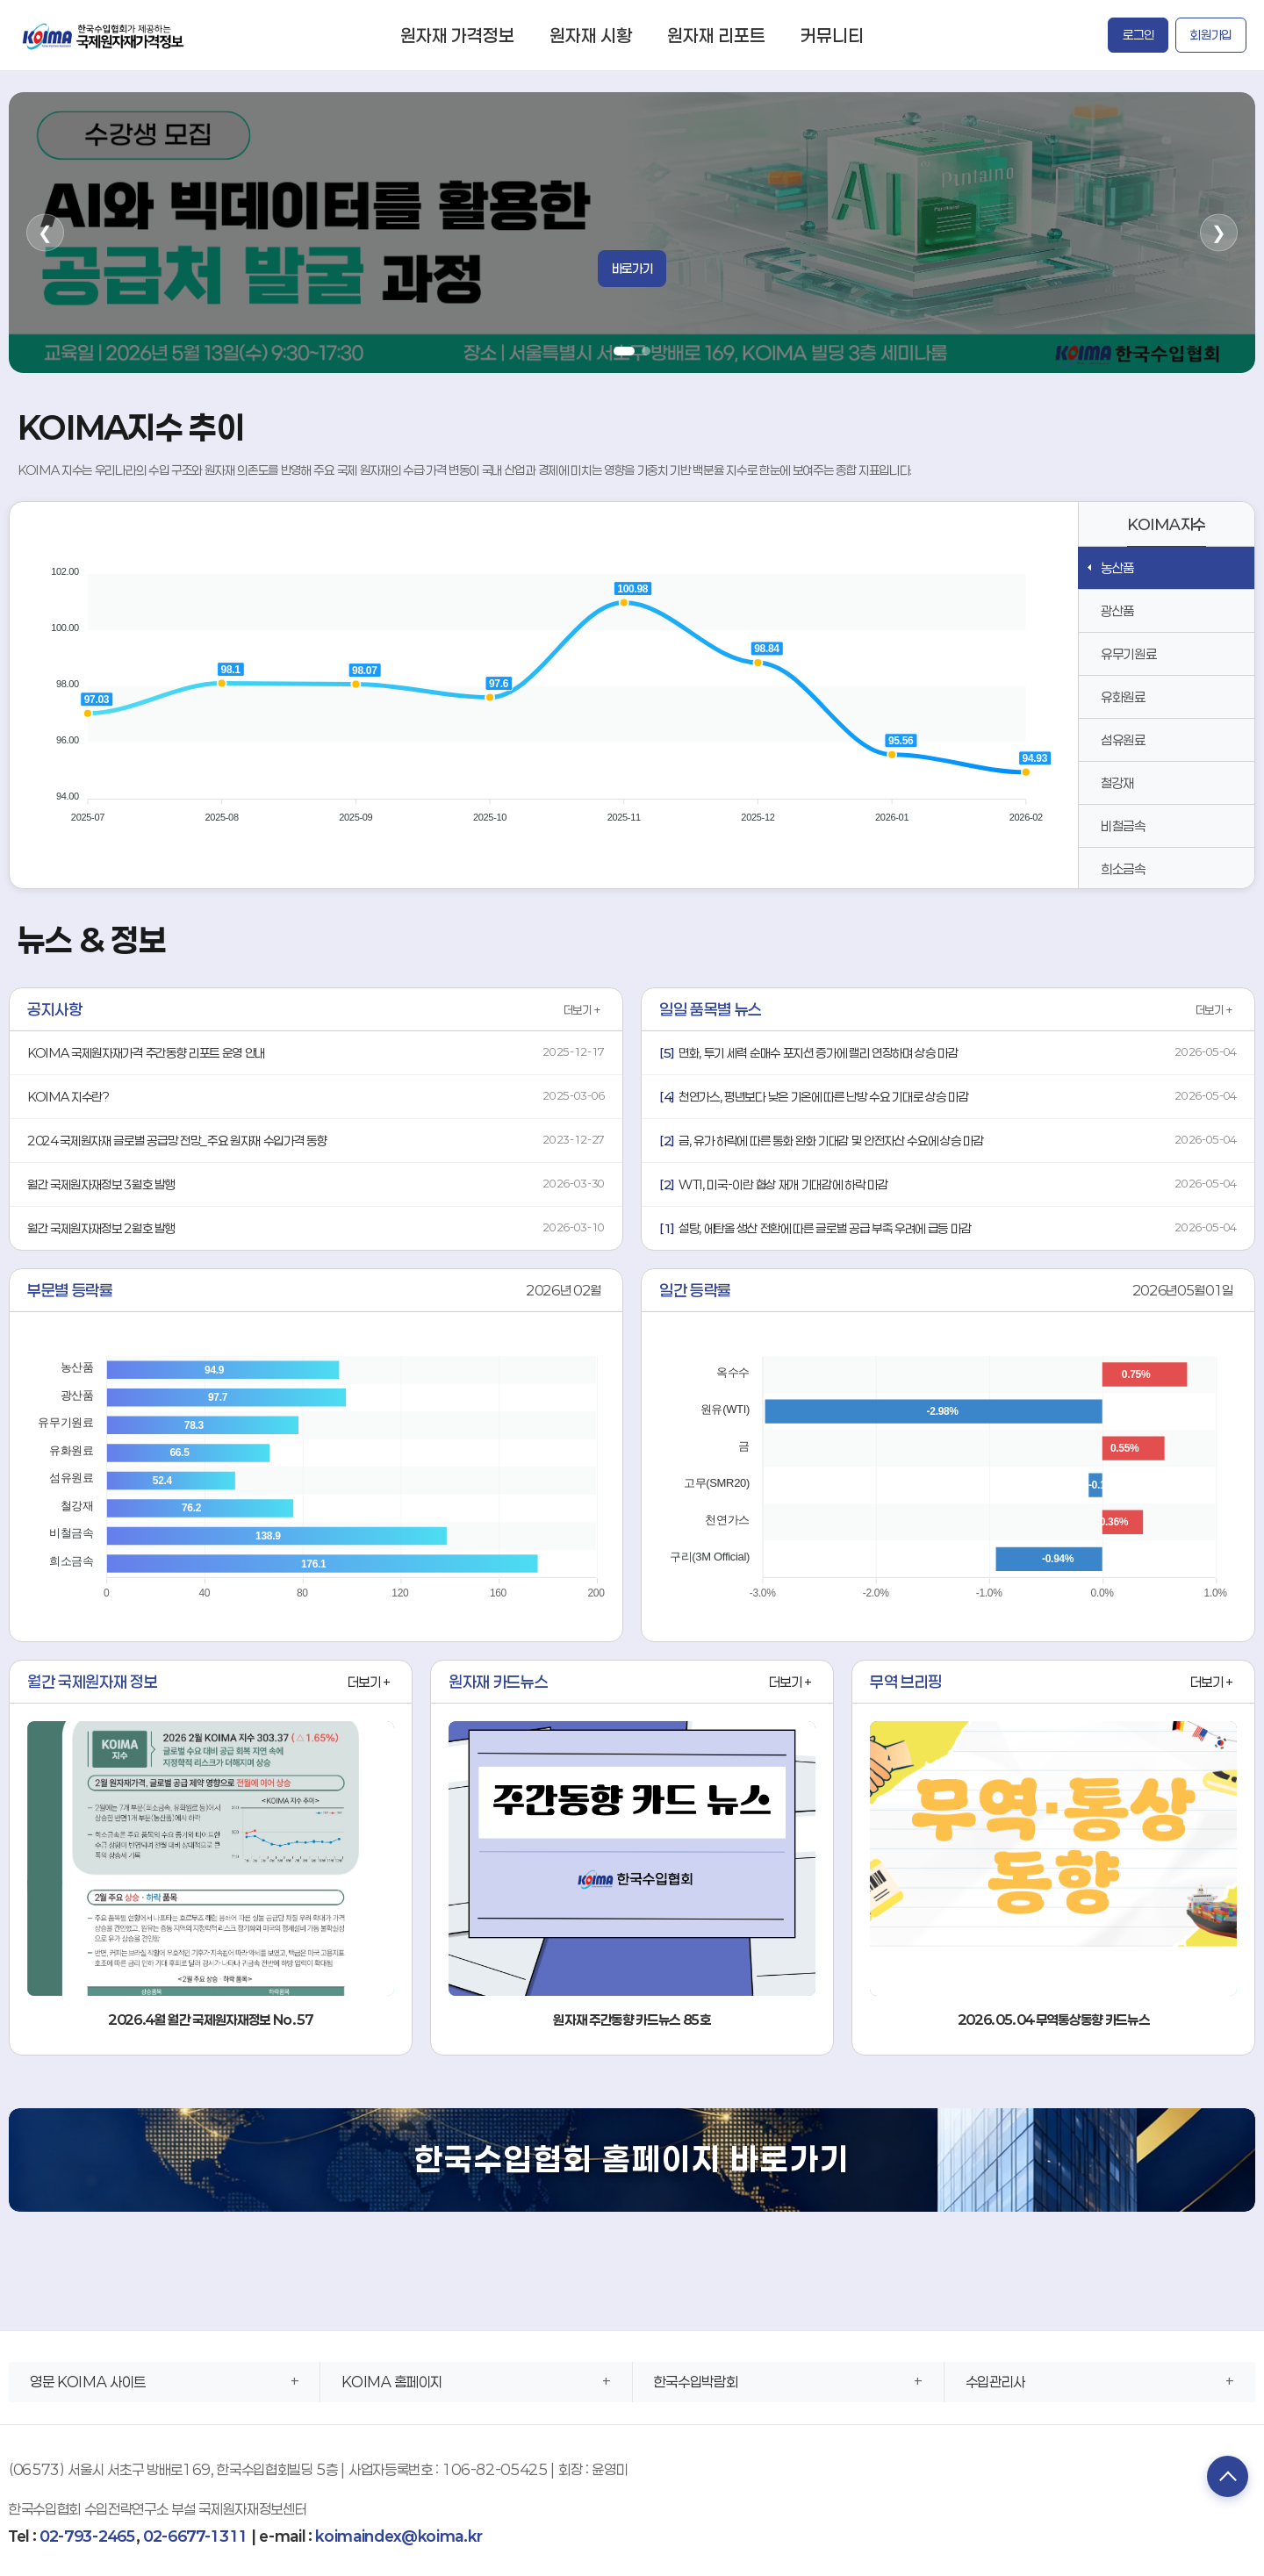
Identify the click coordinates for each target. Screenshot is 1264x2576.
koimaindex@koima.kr (398, 2536)
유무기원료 (1128, 654)
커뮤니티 (832, 35)
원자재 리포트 (716, 35)
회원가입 (1211, 34)
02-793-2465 (87, 2536)
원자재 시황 (590, 35)
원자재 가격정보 (457, 35)
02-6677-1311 (195, 2536)
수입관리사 (995, 2381)
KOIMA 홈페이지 (391, 2381)
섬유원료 (1123, 740)
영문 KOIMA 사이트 (88, 2381)
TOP (1224, 2478)
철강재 (1117, 783)
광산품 (1117, 611)
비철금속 (1123, 826)
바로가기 (632, 268)
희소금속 (1123, 869)
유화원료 (1123, 697)
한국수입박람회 (696, 2381)
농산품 (1117, 568)
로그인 (1138, 34)
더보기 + (582, 1010)
